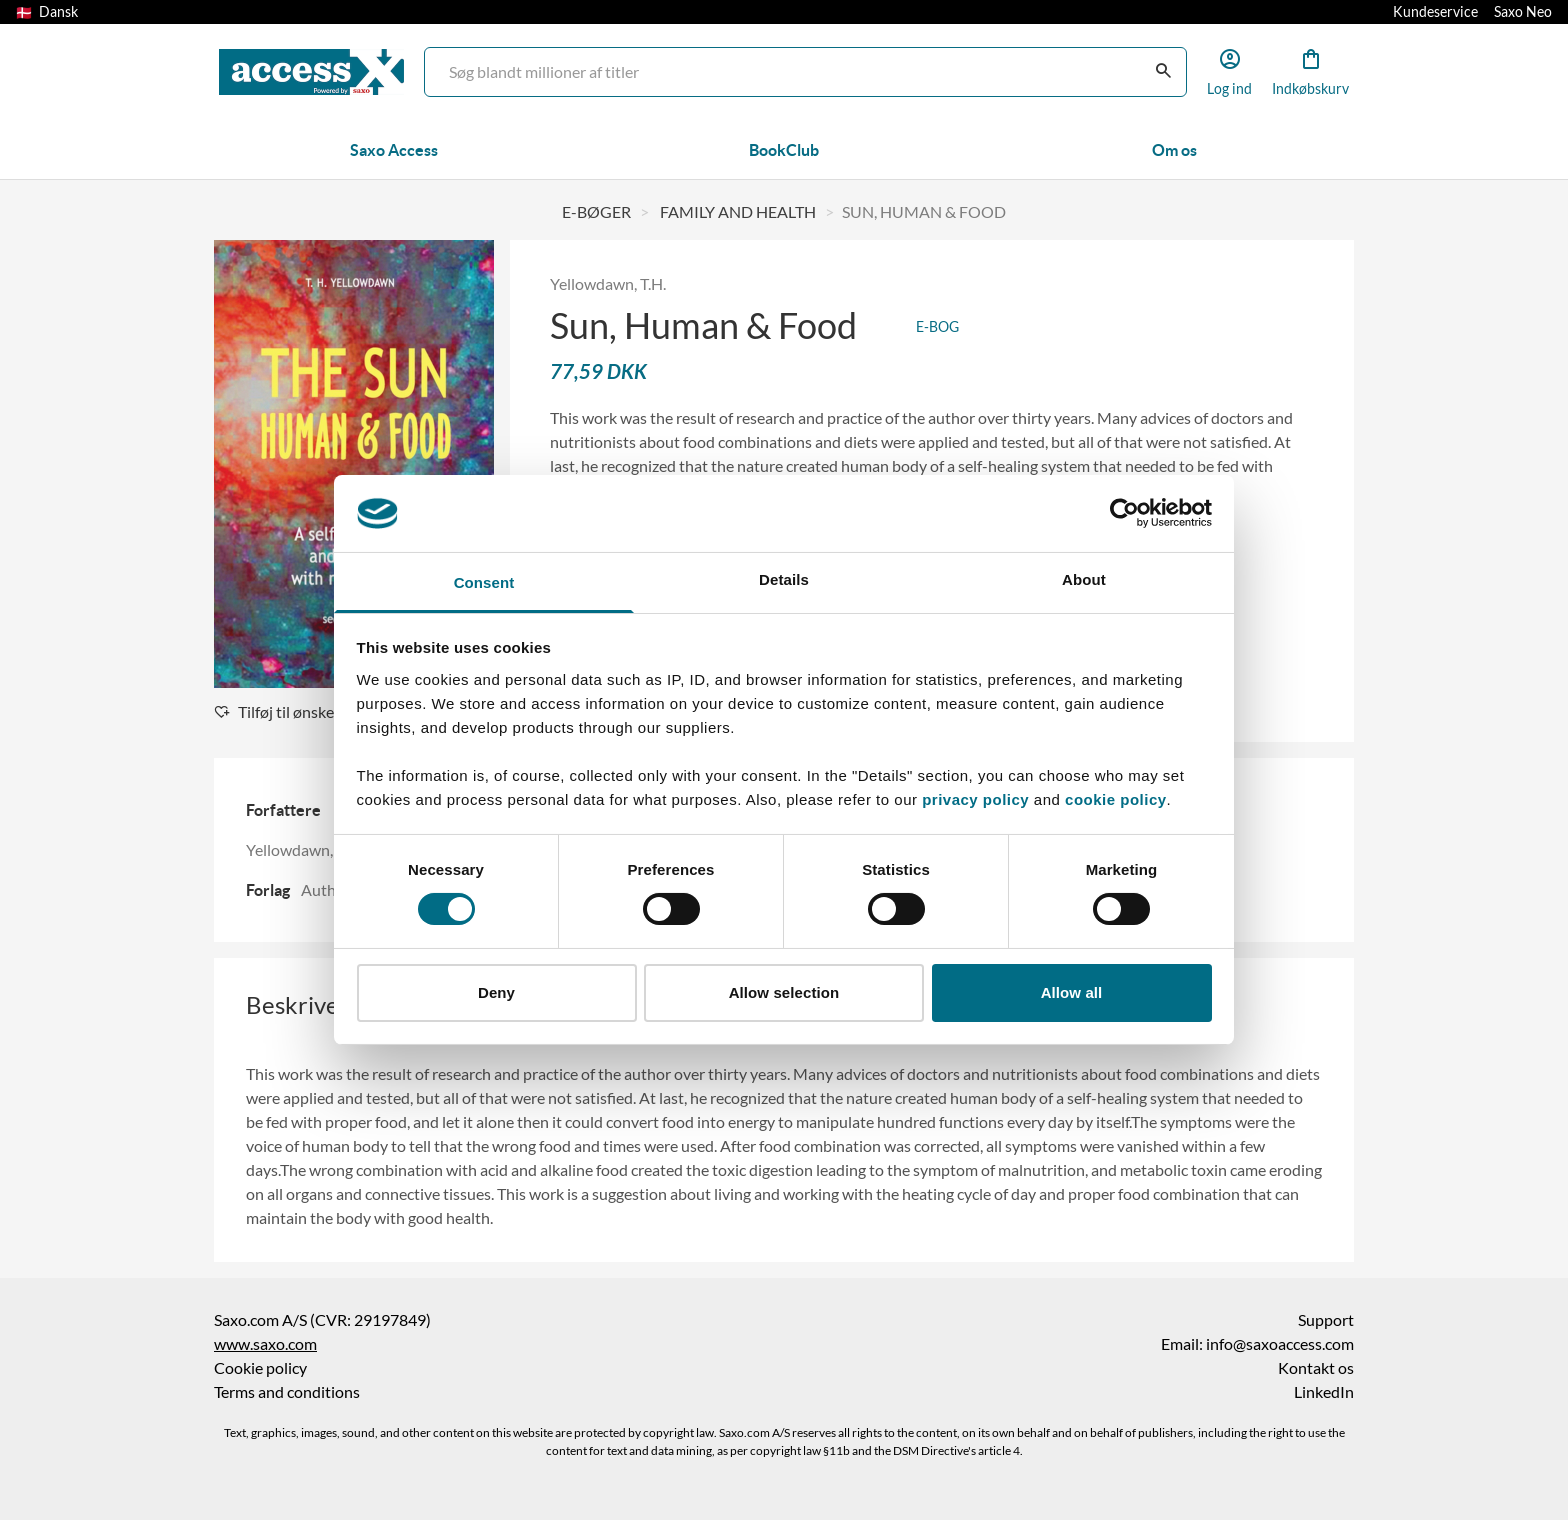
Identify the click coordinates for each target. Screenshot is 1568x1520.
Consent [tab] (484, 582)
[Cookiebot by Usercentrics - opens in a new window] (1124, 513)
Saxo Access (394, 150)
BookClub (784, 150)
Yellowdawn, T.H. (608, 284)
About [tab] (1084, 579)
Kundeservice (1435, 12)
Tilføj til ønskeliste (288, 712)
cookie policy (1113, 799)
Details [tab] (784, 579)
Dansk (47, 12)
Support (1326, 1320)
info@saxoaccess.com (1280, 1344)
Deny (496, 992)
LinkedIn (1324, 1392)
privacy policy (975, 799)
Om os (1174, 150)
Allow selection (784, 992)
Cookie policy (260, 1368)
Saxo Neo (1523, 12)
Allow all (1072, 992)
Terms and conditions (287, 1392)
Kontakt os (1316, 1368)
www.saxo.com (265, 1344)
